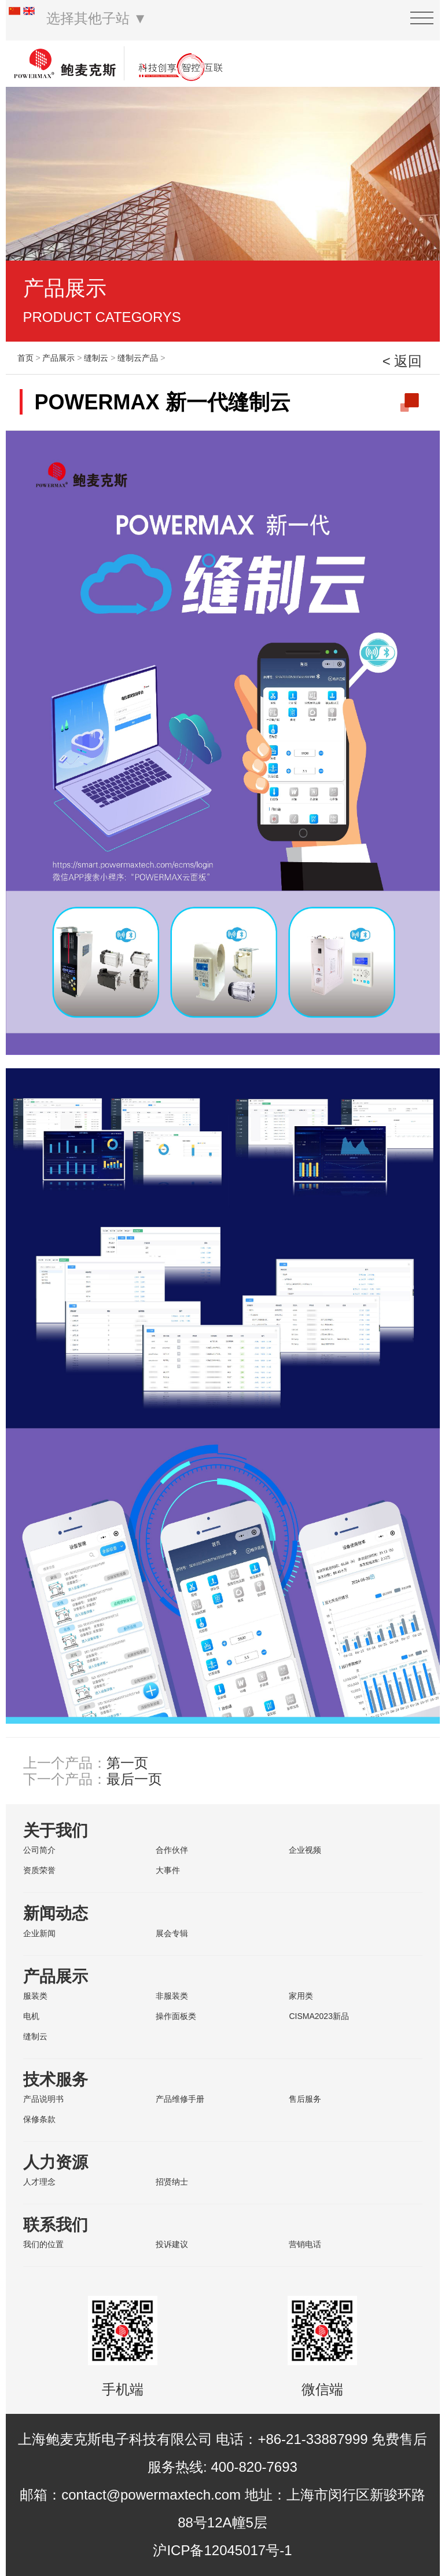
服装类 (35, 1995)
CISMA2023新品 (318, 2016)
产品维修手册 (180, 2099)
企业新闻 (39, 1933)
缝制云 (96, 357)
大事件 (168, 1870)
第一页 (127, 1763)
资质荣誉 (39, 1870)
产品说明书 (43, 2099)
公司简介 (39, 1850)
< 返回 (402, 361)
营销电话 (305, 2244)
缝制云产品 (137, 357)
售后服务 (305, 2099)
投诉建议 (172, 2244)
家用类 (301, 1995)
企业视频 (305, 1850)
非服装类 (172, 1995)
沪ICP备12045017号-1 (222, 2550)
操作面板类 (176, 2016)
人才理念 (39, 2181)
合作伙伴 (172, 1850)
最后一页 (134, 1779)
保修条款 (39, 2119)
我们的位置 (43, 2244)
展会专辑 (172, 1933)
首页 (25, 357)
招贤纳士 (172, 2181)
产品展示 (58, 357)
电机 (31, 2016)
